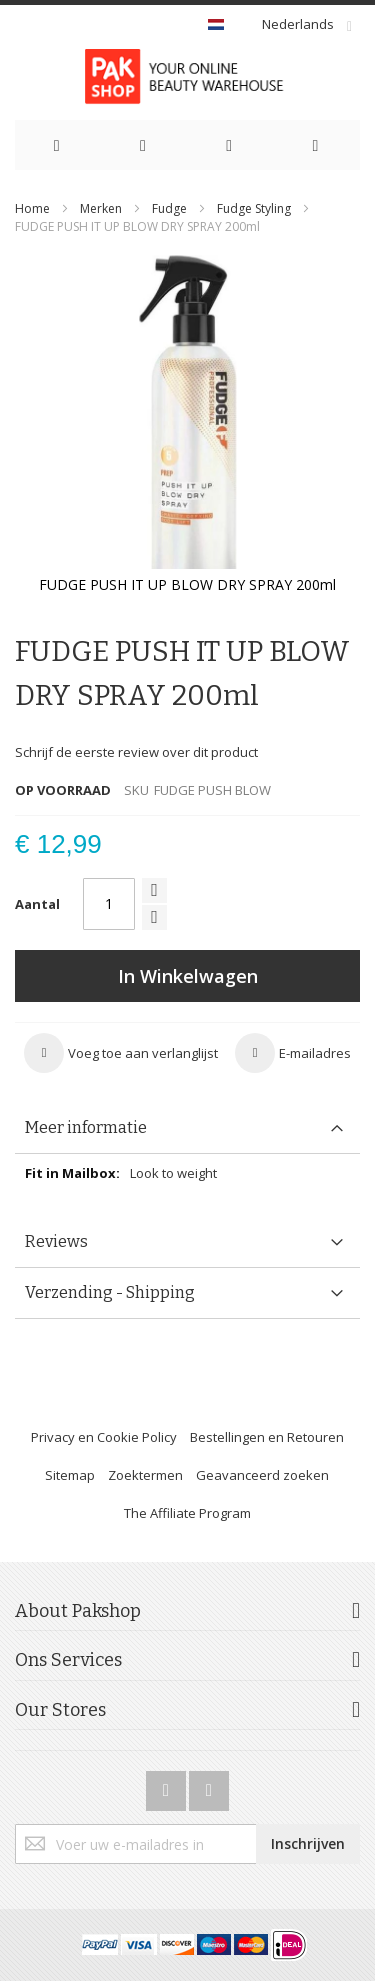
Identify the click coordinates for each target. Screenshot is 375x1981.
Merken (101, 208)
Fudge (171, 208)
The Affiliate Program (187, 1513)
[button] (121, 1053)
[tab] (187, 1128)
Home (32, 208)
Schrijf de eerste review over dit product (136, 752)
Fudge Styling (255, 208)
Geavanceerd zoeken (262, 1475)
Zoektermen (145, 1475)
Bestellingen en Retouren (267, 1437)
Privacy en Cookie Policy (104, 1437)
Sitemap (70, 1475)
